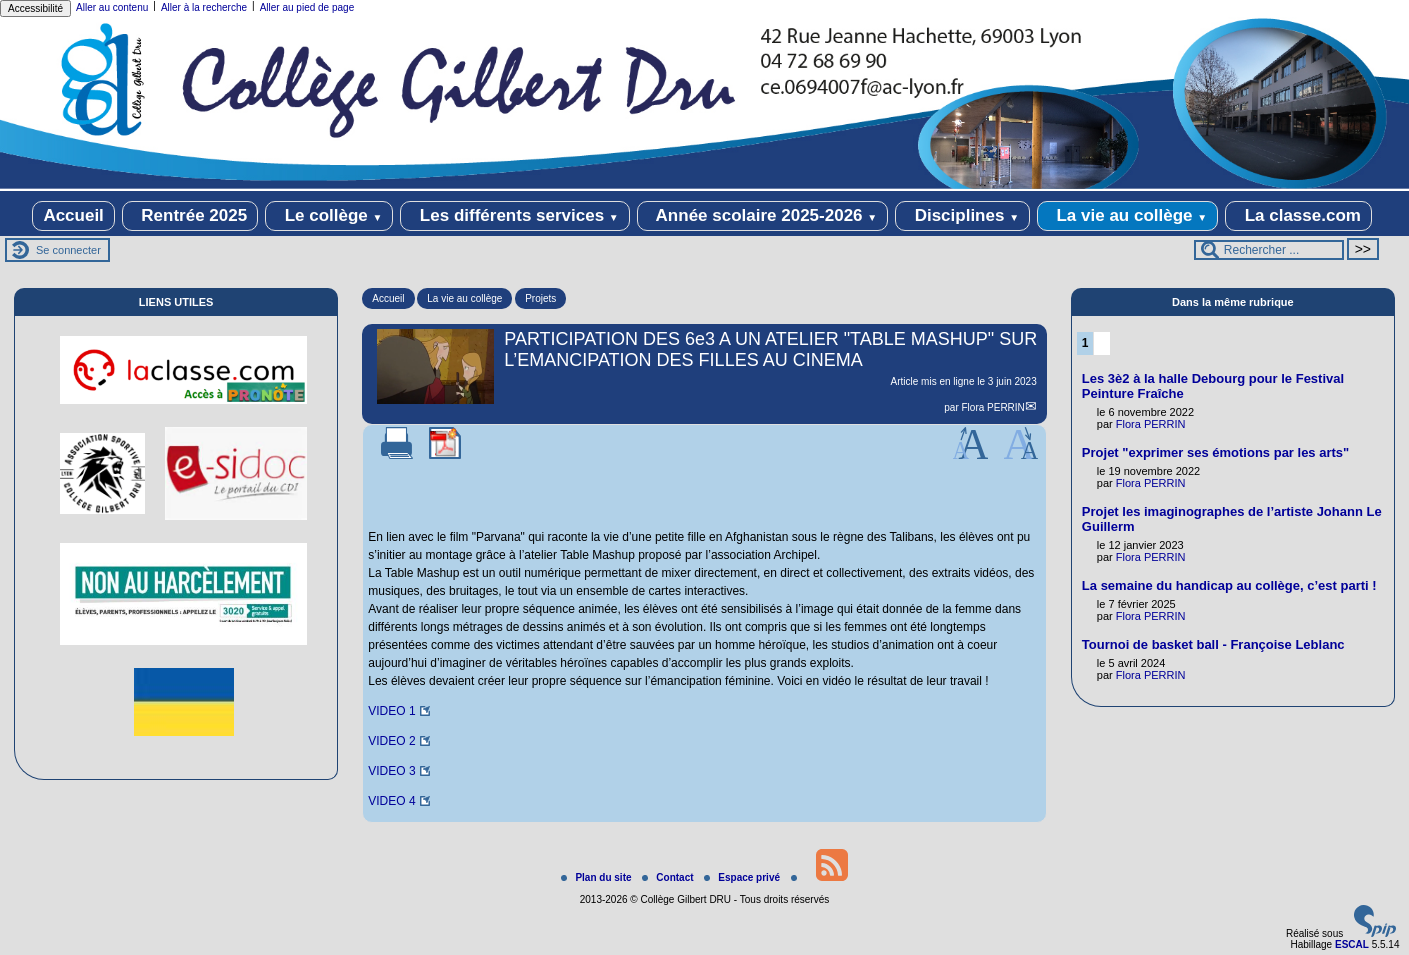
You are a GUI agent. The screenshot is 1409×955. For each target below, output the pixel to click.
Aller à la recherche (204, 7)
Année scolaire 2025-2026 (763, 216)
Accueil (73, 215)
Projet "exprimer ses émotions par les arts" (1215, 452)
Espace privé (743, 877)
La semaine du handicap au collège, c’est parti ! (1229, 585)
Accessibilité (35, 8)
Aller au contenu (112, 7)
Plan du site (597, 877)
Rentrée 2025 (190, 216)
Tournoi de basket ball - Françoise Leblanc (1213, 644)
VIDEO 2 (391, 741)
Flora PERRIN (993, 407)
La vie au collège (1127, 216)
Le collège (329, 216)
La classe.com (1298, 216)
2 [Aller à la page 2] (1102, 343)
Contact (669, 877)
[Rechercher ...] (1269, 250)
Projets (540, 298)
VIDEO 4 (391, 801)
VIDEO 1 (391, 711)
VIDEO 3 (391, 771)
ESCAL (1352, 944)
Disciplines (962, 216)
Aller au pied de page (307, 7)
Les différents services (515, 216)
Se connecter (68, 250)
